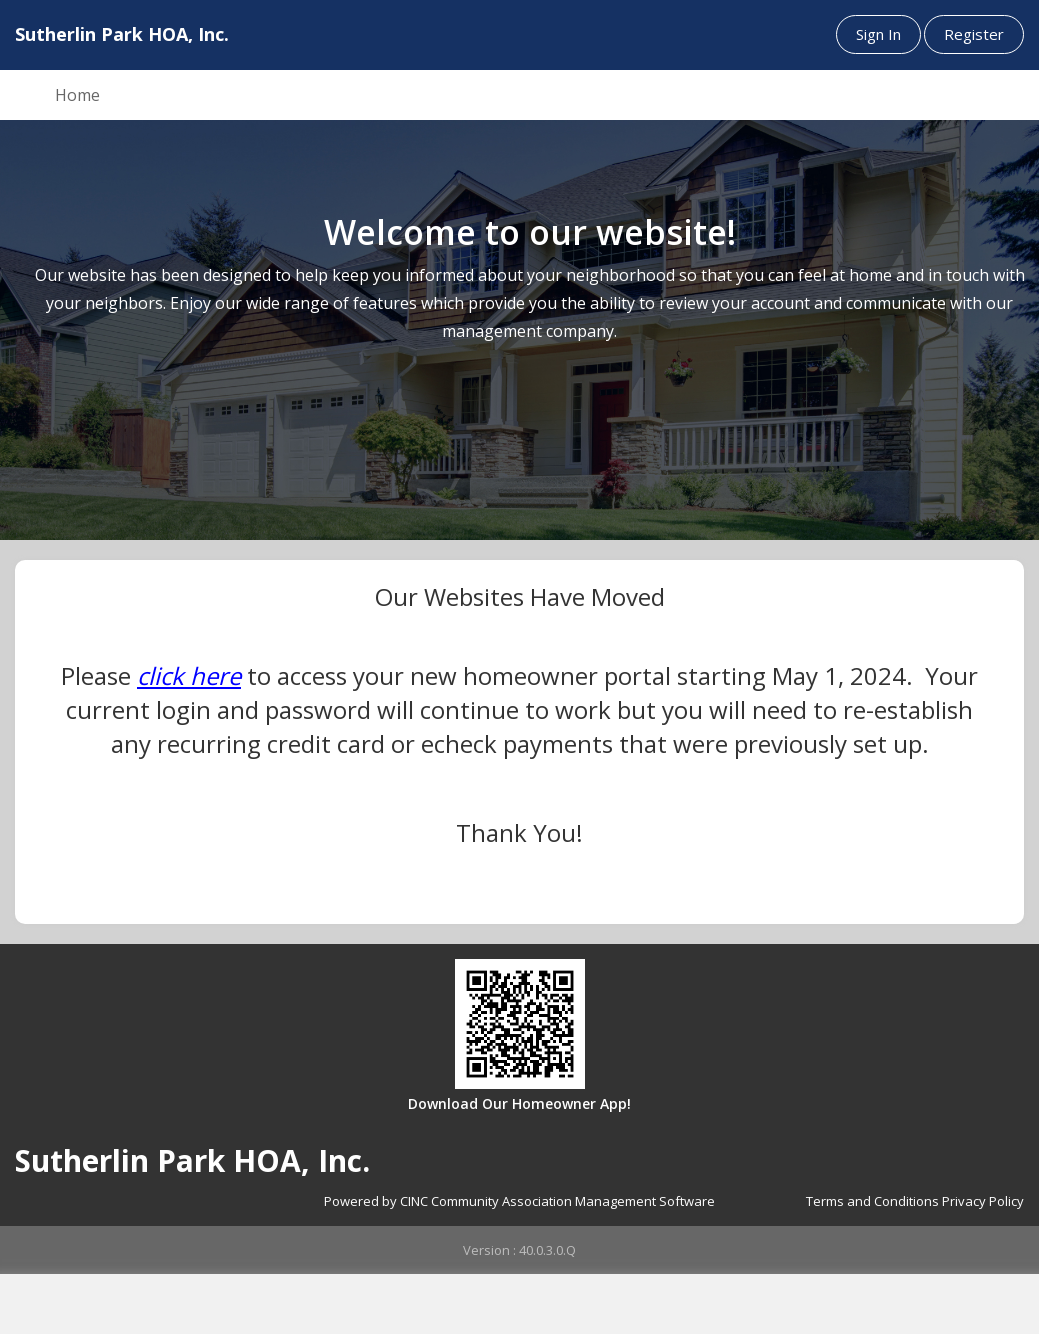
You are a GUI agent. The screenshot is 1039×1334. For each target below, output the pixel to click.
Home (77, 95)
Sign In (878, 34)
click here (189, 675)
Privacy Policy (983, 1201)
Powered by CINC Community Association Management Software (519, 1201)
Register (974, 34)
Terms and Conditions (872, 1201)
